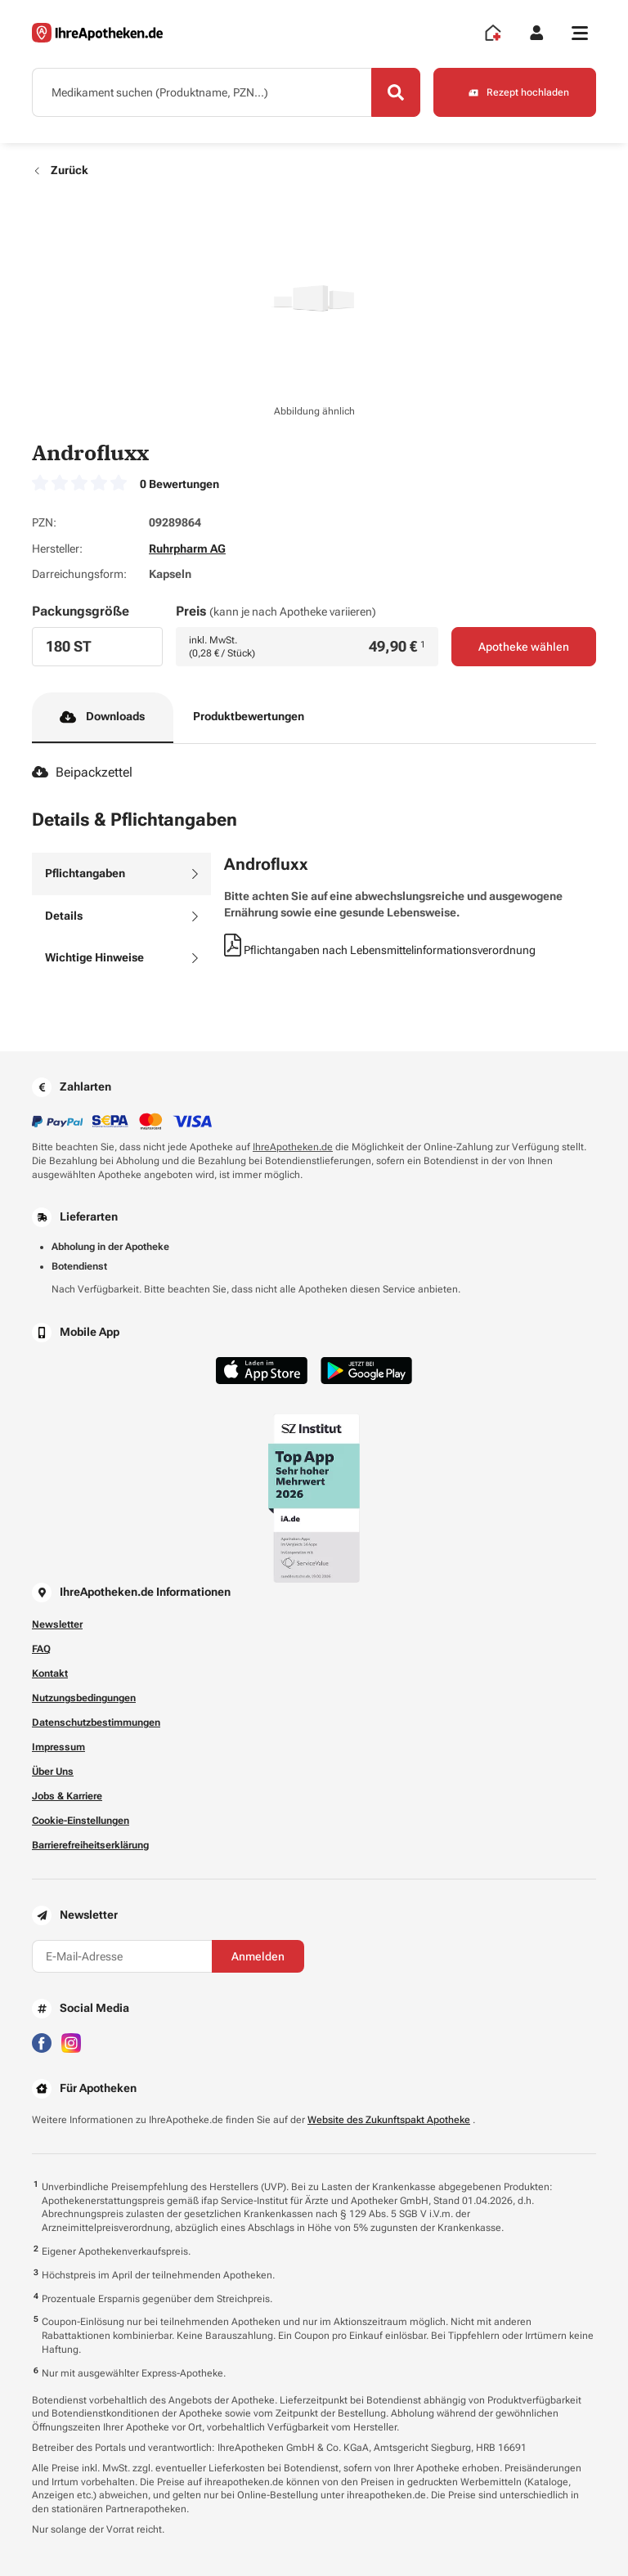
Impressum (58, 1747)
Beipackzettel (82, 772)
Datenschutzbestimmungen (96, 1722)
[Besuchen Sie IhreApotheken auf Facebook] (42, 2042)
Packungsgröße (80, 611)
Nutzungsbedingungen (84, 1698)
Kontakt (50, 1673)
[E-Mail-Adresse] (122, 1956)
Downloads (102, 717)
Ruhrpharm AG (187, 548)
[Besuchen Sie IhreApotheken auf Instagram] (71, 2042)
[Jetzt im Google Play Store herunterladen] (366, 1370)
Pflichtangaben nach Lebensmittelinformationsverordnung (380, 949)
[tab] (121, 874)
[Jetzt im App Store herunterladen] (261, 1370)
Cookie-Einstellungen (80, 1820)
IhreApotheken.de (293, 1147)
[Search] (395, 92)
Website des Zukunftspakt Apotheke (388, 2120)
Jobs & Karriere (67, 1796)
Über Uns (53, 1771)
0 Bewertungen (179, 484)
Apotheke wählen (523, 646)
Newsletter (57, 1624)
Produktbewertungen (248, 716)
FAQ (41, 1649)
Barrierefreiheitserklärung (90, 1845)
